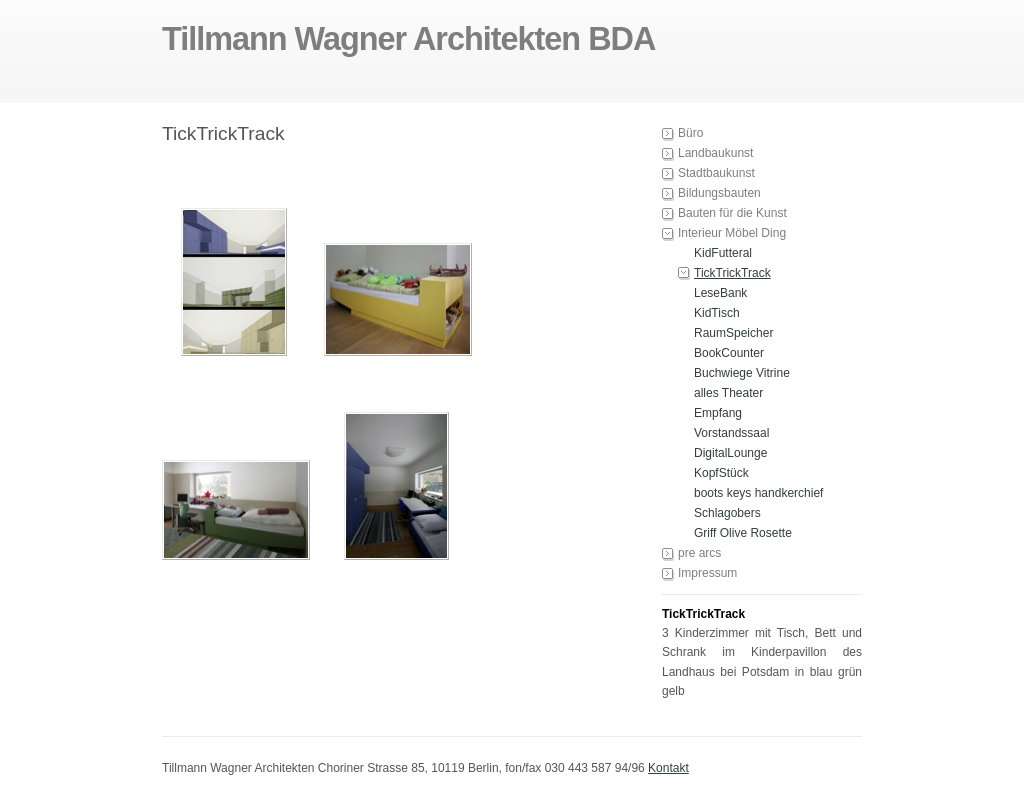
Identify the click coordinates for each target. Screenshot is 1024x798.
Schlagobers (727, 513)
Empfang (718, 413)
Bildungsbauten (719, 193)
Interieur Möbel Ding (732, 233)
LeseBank (720, 293)
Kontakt (668, 768)
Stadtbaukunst (716, 173)
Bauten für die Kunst (732, 213)
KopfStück (721, 473)
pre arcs (699, 553)
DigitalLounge (730, 453)
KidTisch (717, 313)
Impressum (707, 573)
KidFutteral (723, 253)
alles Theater (728, 393)
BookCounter (729, 353)
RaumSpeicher (733, 333)
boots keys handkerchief (758, 493)
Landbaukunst (715, 153)
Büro (690, 133)
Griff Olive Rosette (743, 533)
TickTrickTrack (732, 273)
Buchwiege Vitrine (742, 373)
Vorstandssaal (731, 433)
